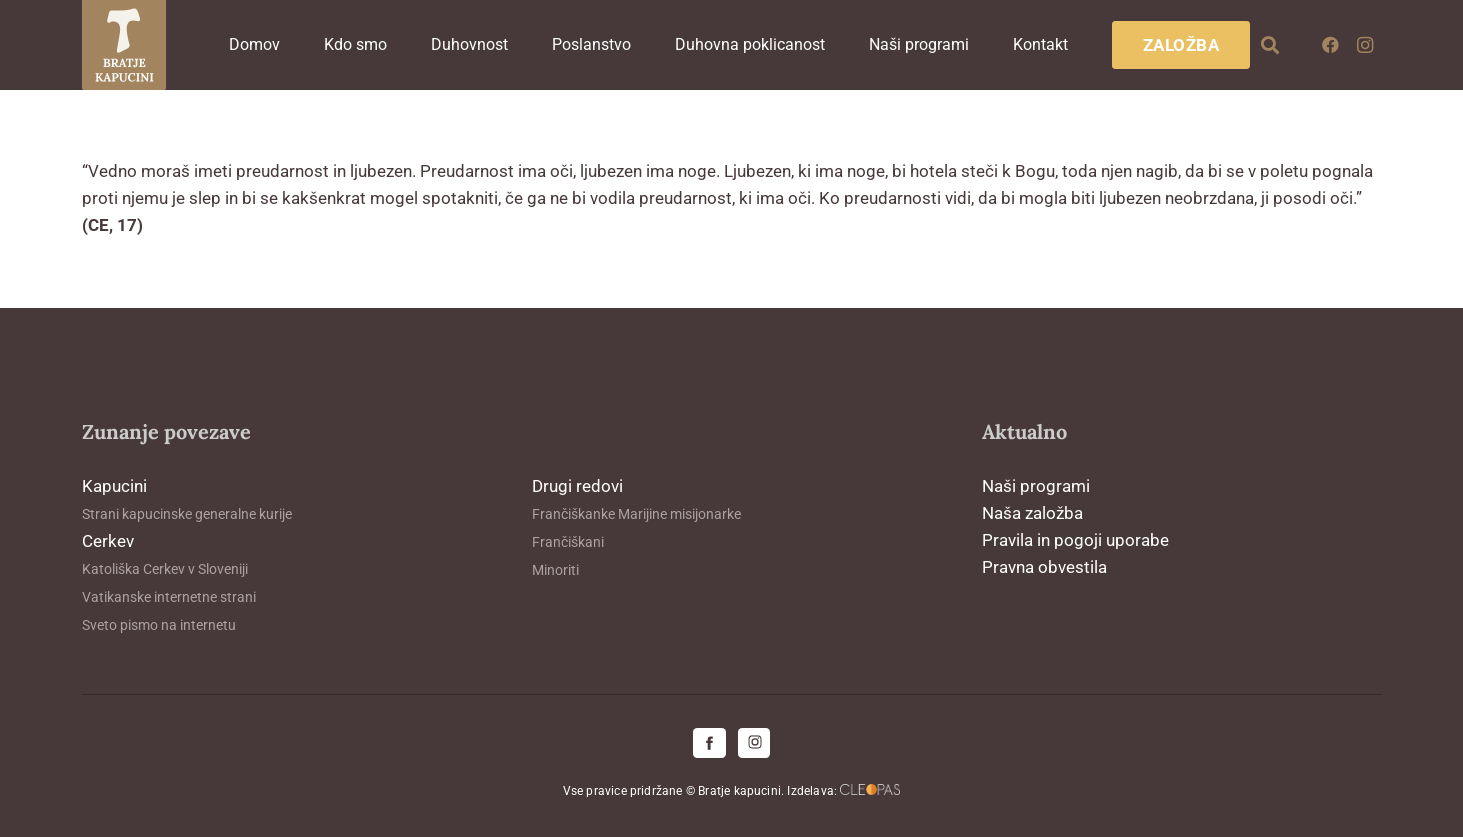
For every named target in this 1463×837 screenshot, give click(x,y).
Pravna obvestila (1044, 567)
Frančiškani (568, 542)
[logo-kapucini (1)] (124, 45)
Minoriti (555, 570)
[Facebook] (1331, 45)
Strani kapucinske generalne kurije (187, 514)
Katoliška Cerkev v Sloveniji (165, 569)
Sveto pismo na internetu (159, 625)
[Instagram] (1365, 45)
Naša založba (1032, 513)
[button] (1270, 45)
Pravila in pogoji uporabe (1075, 540)
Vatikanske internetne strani (169, 597)
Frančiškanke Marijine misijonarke (636, 514)
